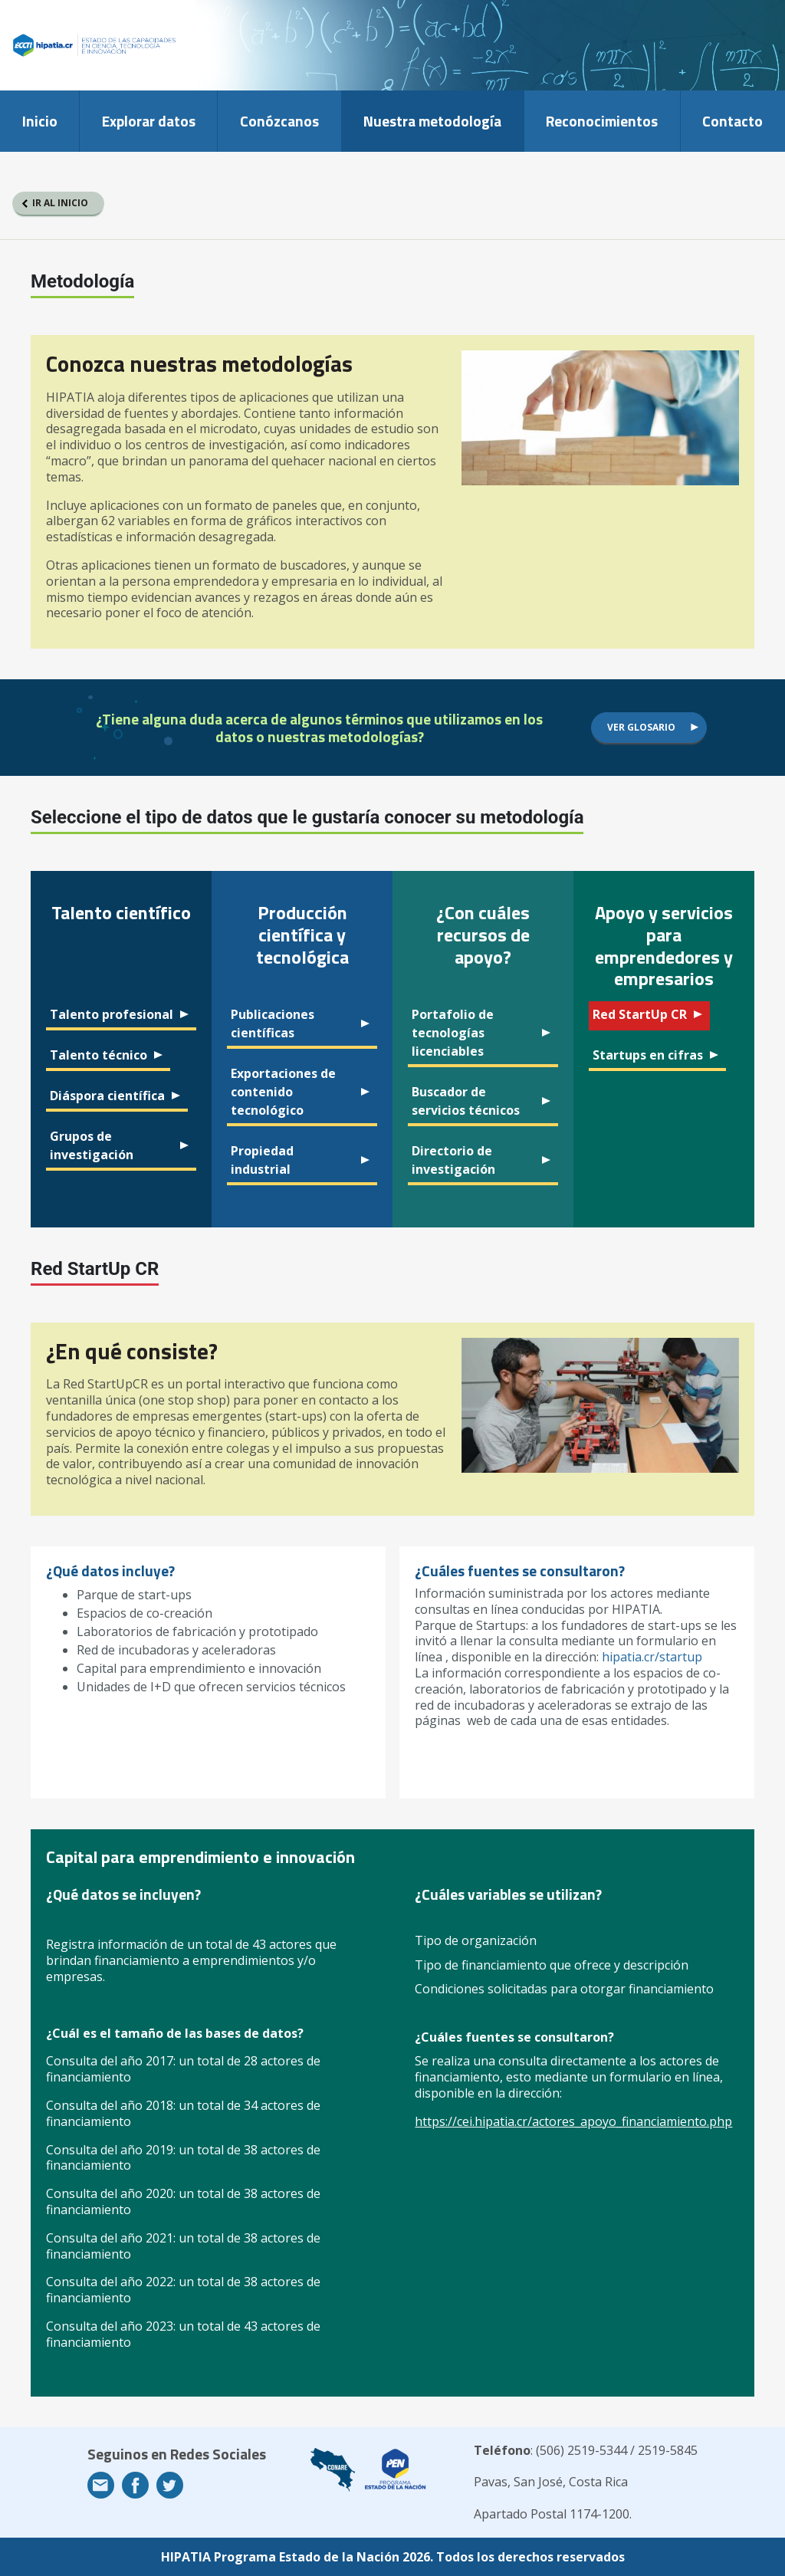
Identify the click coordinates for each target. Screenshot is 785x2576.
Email (100, 2485)
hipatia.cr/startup (652, 1656)
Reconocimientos (602, 121)
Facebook (135, 2485)
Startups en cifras (648, 1054)
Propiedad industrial (262, 1160)
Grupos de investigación (91, 1145)
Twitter (169, 2485)
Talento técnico (98, 1054)
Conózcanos (279, 121)
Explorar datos (148, 121)
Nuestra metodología (432, 121)
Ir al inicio (60, 202)
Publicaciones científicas (272, 1023)
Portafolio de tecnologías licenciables (453, 1033)
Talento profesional (111, 1014)
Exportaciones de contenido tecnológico (283, 1092)
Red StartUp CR (640, 1014)
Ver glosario (641, 727)
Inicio (39, 121)
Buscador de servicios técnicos (466, 1101)
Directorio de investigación (453, 1160)
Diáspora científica (107, 1095)
